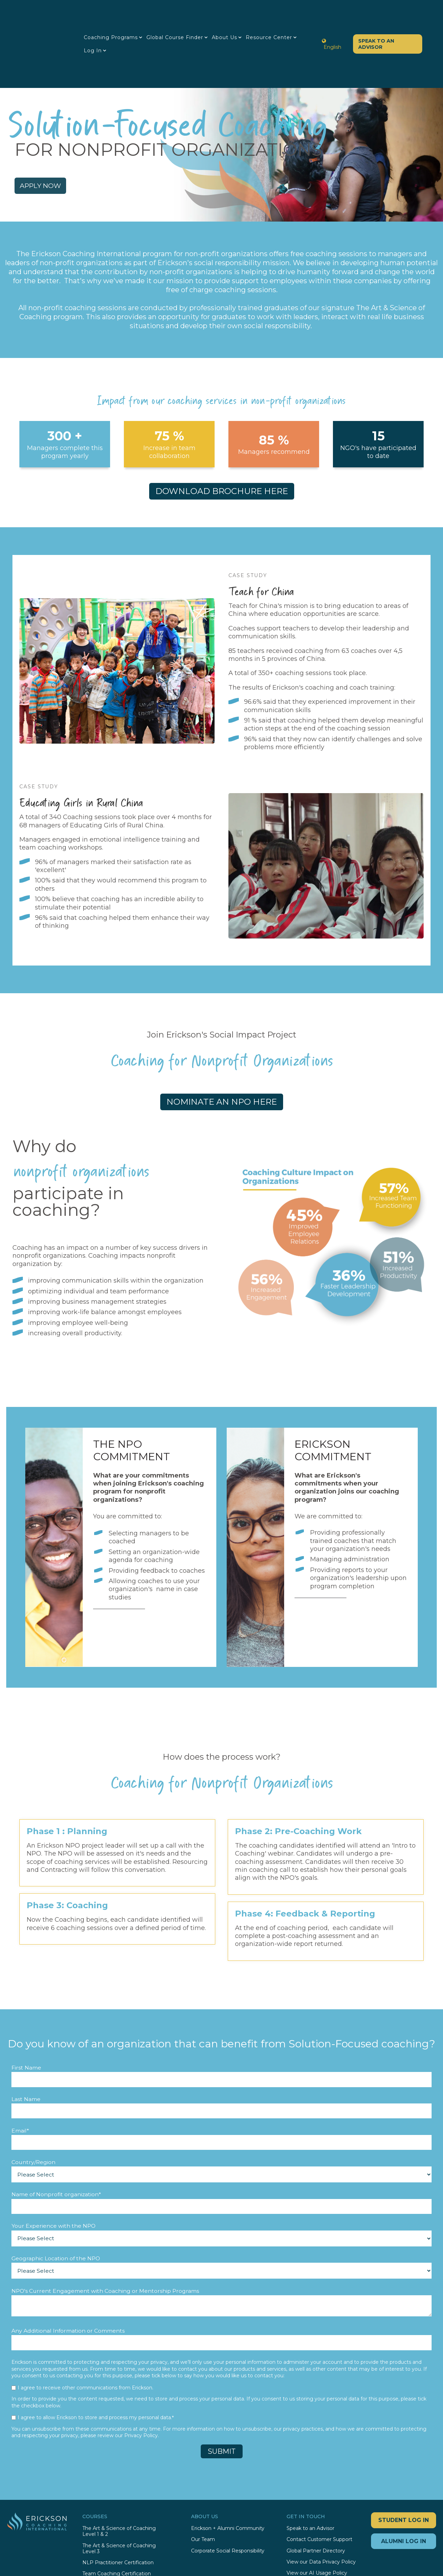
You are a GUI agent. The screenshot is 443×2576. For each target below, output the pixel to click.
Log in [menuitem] (97, 27)
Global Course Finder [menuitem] (179, 13)
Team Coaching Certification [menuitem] (116, 2525)
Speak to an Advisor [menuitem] (310, 2480)
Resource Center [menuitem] (273, 13)
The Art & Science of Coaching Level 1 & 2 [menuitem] (119, 2482)
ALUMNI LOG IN (403, 2492)
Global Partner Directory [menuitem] (316, 2502)
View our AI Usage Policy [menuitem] (317, 2524)
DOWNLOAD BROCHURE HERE (221, 442)
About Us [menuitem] (228, 13)
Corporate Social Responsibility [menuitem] (227, 2502)
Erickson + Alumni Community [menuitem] (227, 2480)
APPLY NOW (56, 134)
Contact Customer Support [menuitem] (319, 2491)
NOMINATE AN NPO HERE (221, 1053)
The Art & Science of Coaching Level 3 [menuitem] (119, 2499)
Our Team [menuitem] (203, 2491)
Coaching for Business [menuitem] (109, 2547)
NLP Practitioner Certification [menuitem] (118, 2513)
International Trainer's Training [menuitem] (118, 2536)
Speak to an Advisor (372, 20)
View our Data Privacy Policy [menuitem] (321, 2513)
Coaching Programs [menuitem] (115, 13)
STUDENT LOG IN (403, 2471)
